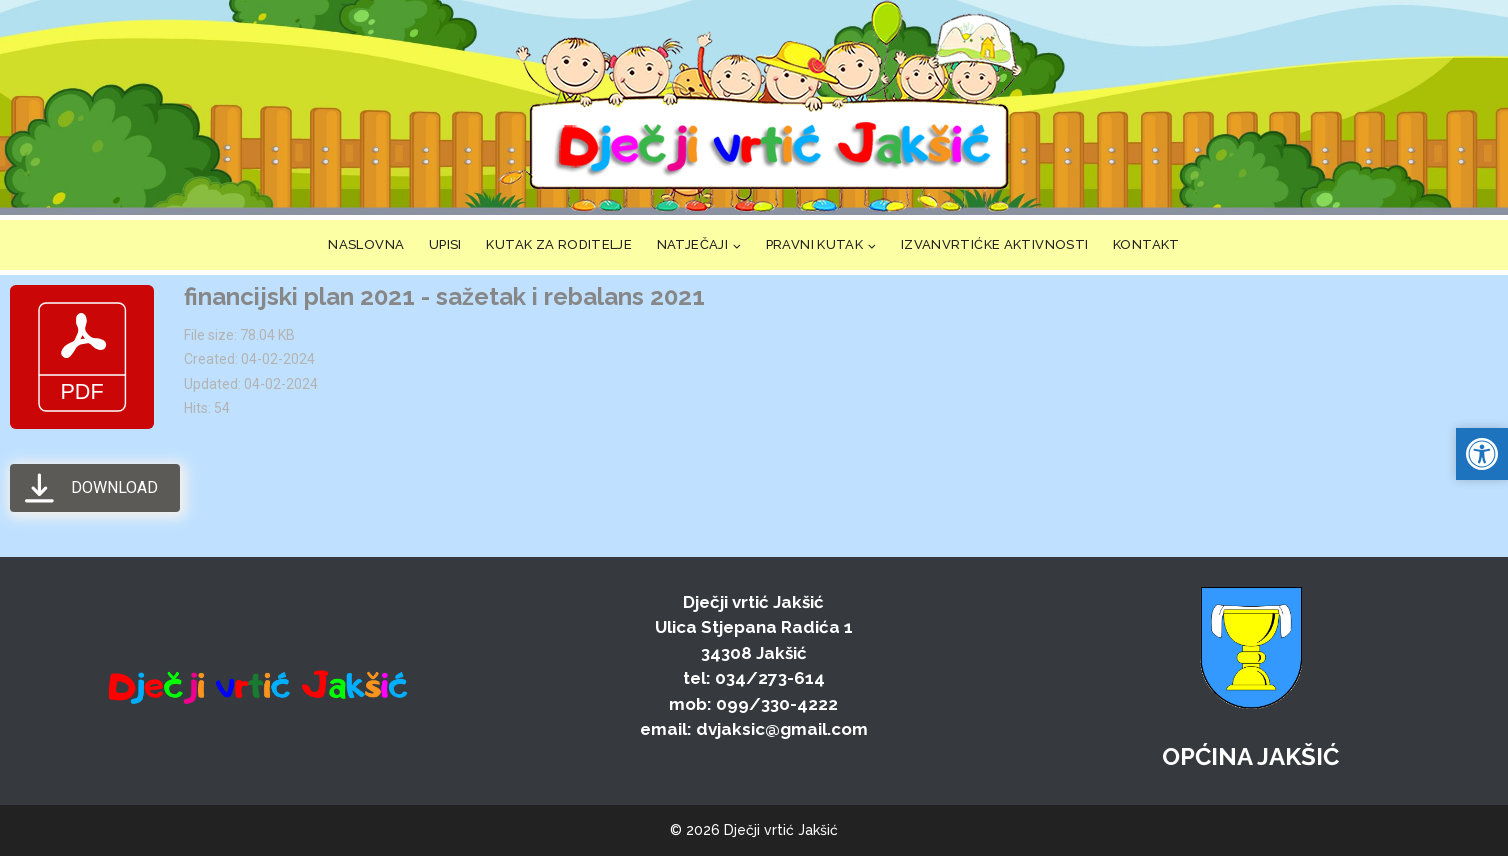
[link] (768, 107)
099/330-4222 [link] (777, 704)
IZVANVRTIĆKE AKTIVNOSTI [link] (995, 244)
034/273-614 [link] (770, 678)
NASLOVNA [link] (366, 244)
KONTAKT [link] (1146, 244)
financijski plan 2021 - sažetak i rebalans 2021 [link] (444, 296)
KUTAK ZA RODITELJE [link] (559, 244)
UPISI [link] (445, 244)
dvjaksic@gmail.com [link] (782, 729)
